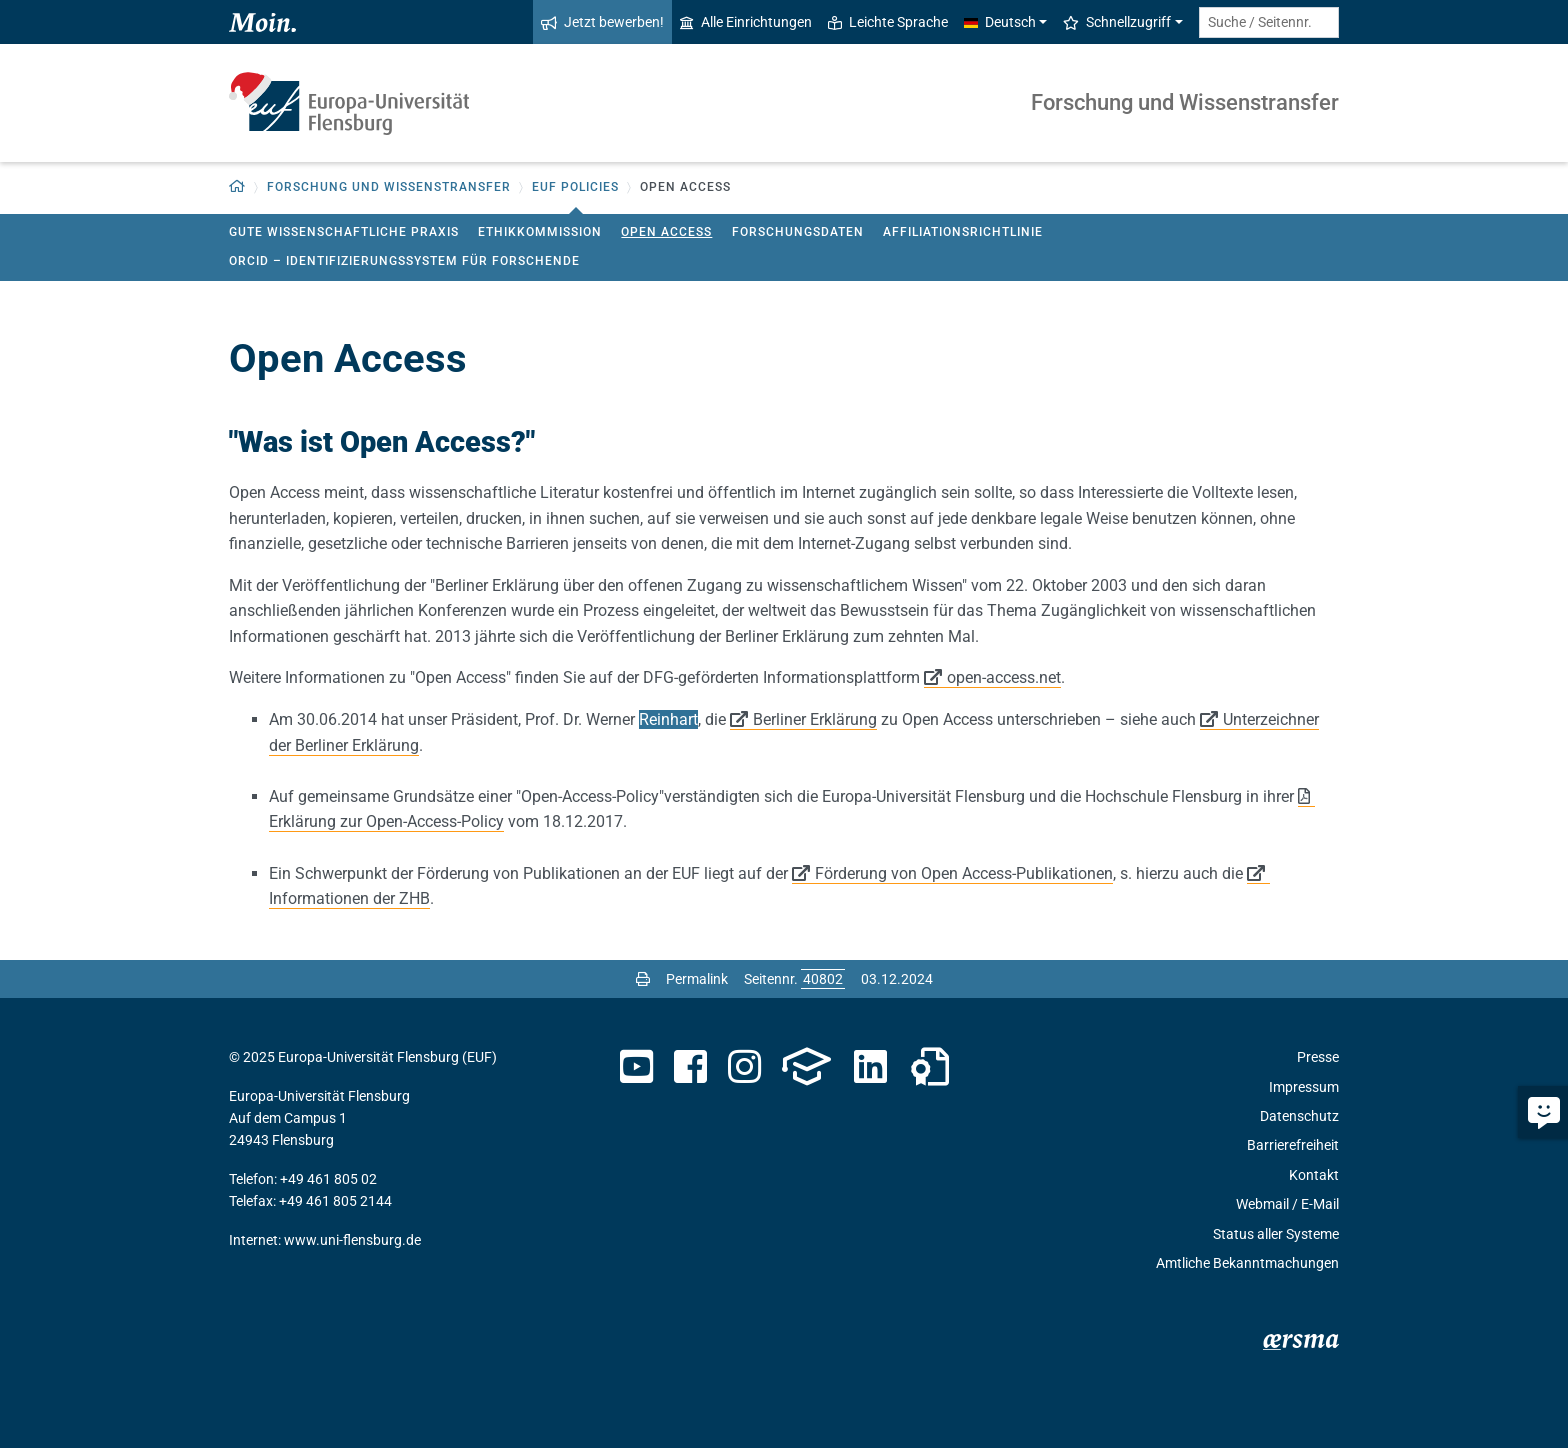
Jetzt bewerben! (602, 22)
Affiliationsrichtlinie (963, 232)
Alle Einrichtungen (746, 22)
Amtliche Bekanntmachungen (1247, 1263)
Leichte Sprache (888, 22)
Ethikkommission (540, 232)
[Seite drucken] (643, 979)
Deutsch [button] (1000, 22)
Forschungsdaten (798, 232)
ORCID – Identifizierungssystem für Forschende (404, 261)
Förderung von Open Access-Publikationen (964, 873)
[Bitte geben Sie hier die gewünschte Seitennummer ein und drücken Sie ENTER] (823, 979)
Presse (1318, 1057)
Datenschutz (1299, 1116)
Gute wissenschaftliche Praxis (344, 232)
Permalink (697, 979)
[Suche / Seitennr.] (1269, 22)
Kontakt (1314, 1175)
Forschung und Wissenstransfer (1185, 102)
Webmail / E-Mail (1287, 1204)
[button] (237, 187)
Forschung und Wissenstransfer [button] (389, 187)
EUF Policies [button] (575, 187)
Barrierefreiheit (1293, 1145)
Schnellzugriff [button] (1117, 22)
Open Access (666, 232)
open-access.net (1004, 677)
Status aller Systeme (1276, 1234)
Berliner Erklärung (815, 719)
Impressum (1304, 1087)
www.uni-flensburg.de (352, 1240)
